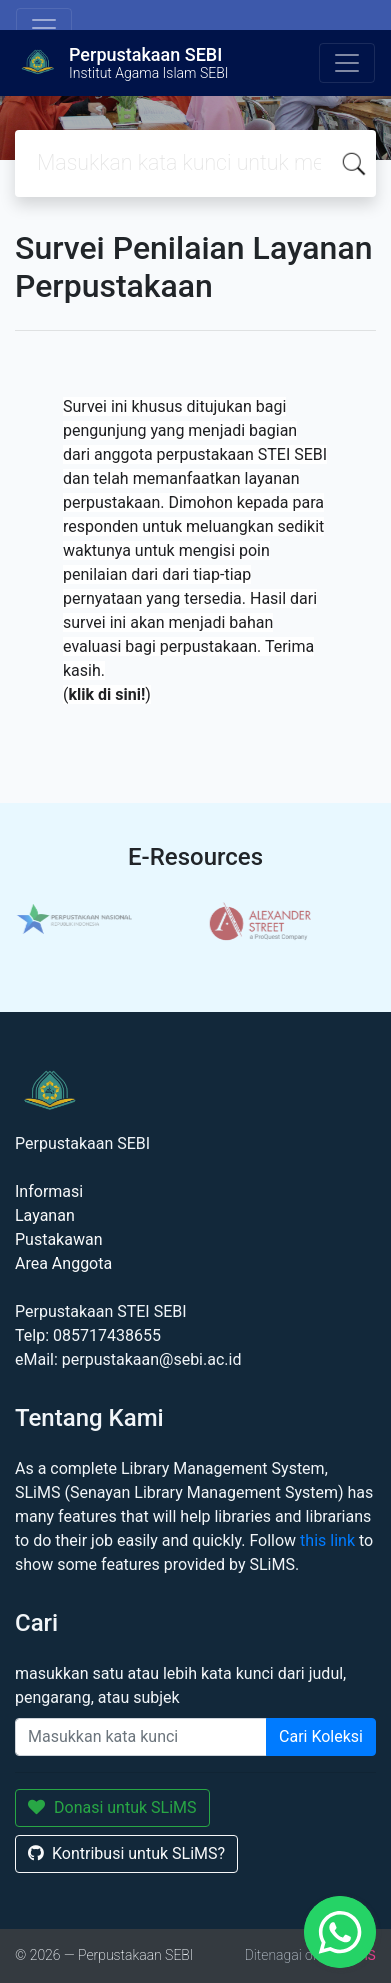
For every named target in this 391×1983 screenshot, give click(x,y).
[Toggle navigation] (44, 28)
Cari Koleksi (321, 1736)
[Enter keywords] (141, 1737)
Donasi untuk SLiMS (112, 1807)
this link (327, 1540)
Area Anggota (63, 1263)
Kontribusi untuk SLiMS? (126, 1853)
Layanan (45, 1215)
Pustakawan (58, 1239)
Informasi (49, 1191)
